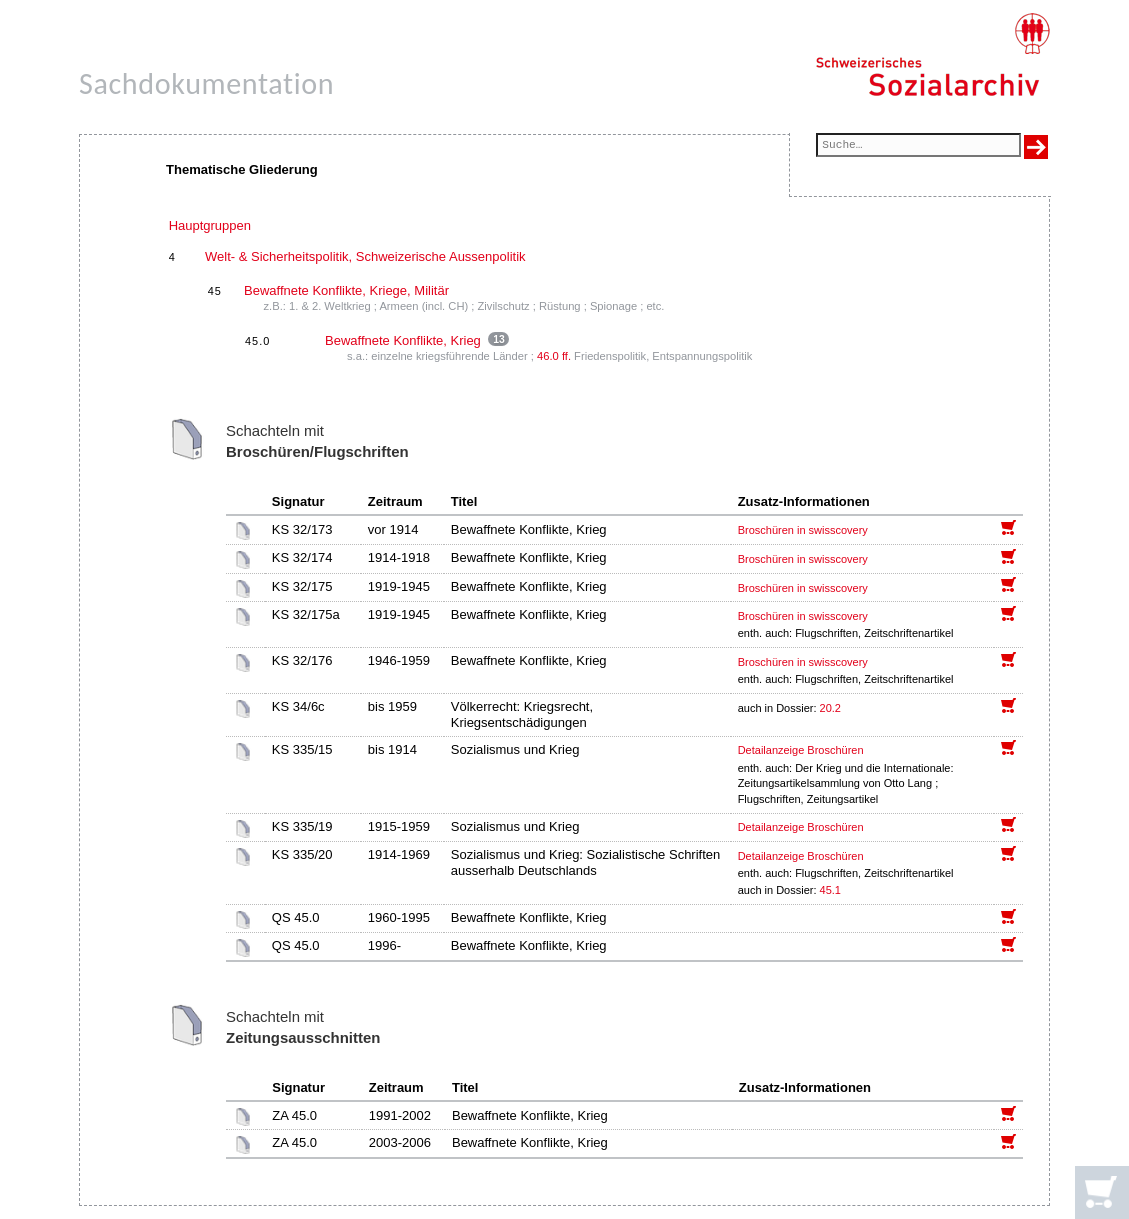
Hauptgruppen (210, 225)
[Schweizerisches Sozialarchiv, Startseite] (932, 55)
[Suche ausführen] (1036, 147)
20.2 (832, 708)
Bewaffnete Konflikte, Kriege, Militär (346, 290)
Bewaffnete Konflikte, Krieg (403, 340)
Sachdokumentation (206, 83)
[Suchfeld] (918, 146)
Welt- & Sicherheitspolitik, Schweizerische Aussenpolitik (365, 256)
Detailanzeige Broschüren (801, 750)
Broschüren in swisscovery (803, 530)
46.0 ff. (554, 356)
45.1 (832, 890)
